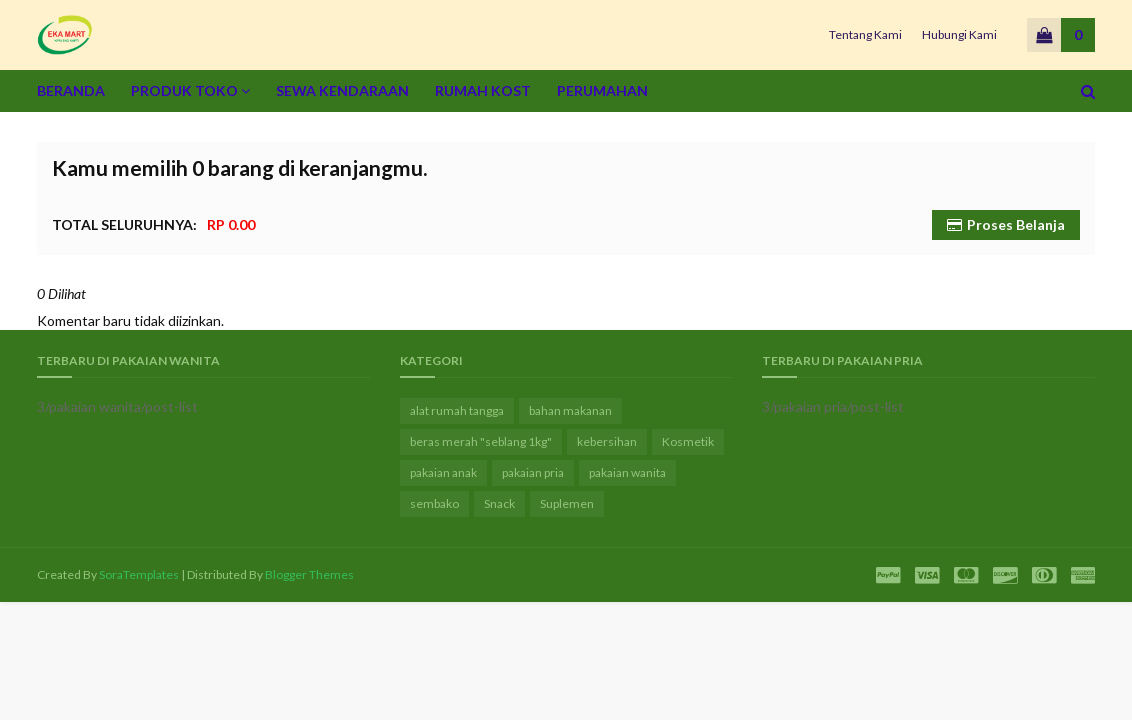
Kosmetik (688, 441)
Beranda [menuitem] (71, 90)
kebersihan (607, 441)
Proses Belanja (1016, 224)
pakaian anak (443, 472)
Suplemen (567, 503)
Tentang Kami (865, 34)
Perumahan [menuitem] (602, 90)
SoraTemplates (139, 574)
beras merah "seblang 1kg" (481, 441)
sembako (434, 503)
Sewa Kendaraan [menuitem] (342, 90)
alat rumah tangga (457, 410)
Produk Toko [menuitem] (184, 90)
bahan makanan (570, 410)
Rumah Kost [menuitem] (483, 90)
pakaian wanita (627, 472)
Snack (499, 503)
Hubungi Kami (959, 34)
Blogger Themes (309, 574)
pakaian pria (533, 472)
